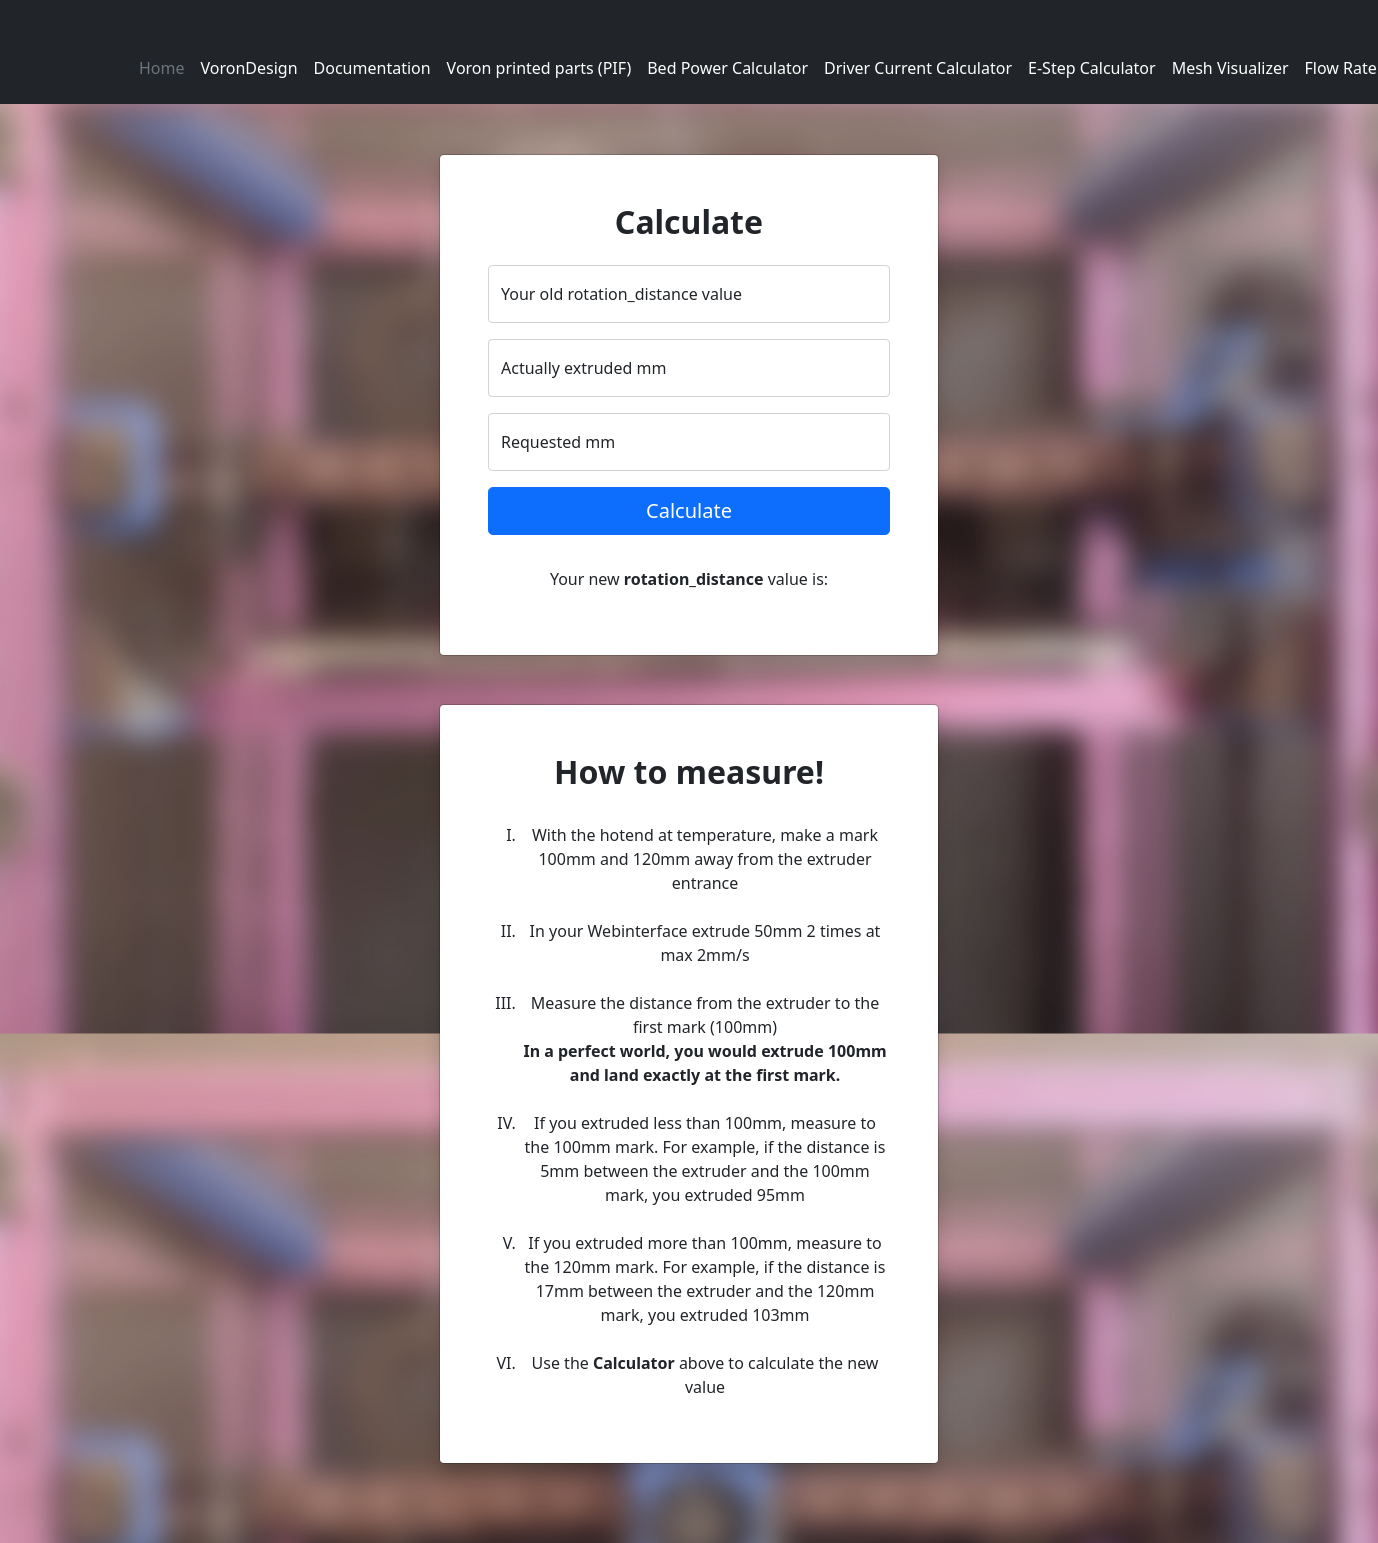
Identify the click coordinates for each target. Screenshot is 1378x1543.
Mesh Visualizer (1230, 68)
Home (162, 68)
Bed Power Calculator (727, 68)
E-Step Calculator (1092, 68)
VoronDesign (249, 68)
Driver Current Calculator (918, 68)
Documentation (372, 68)
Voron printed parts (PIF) (539, 68)
